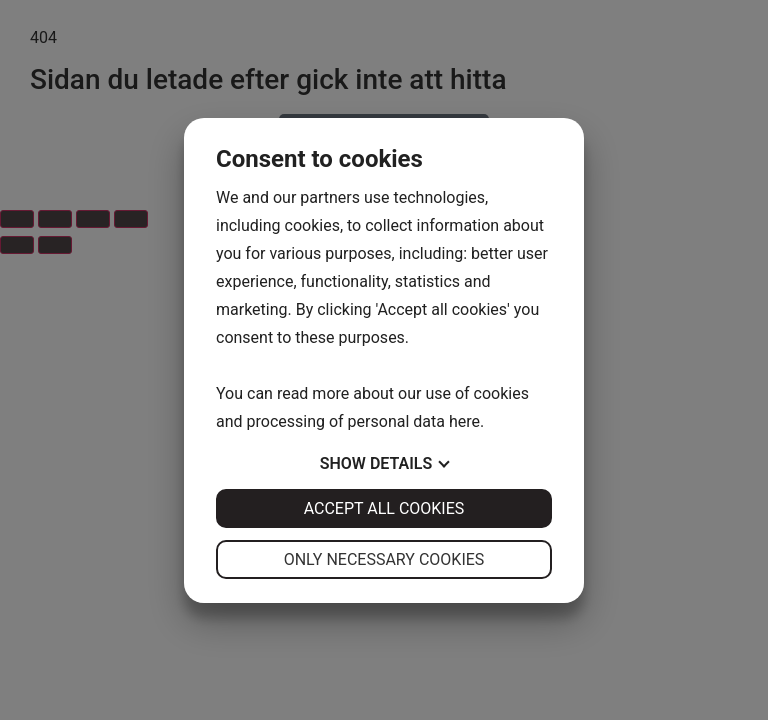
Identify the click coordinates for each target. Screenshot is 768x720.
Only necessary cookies (384, 559)
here (464, 421)
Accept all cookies (384, 508)
